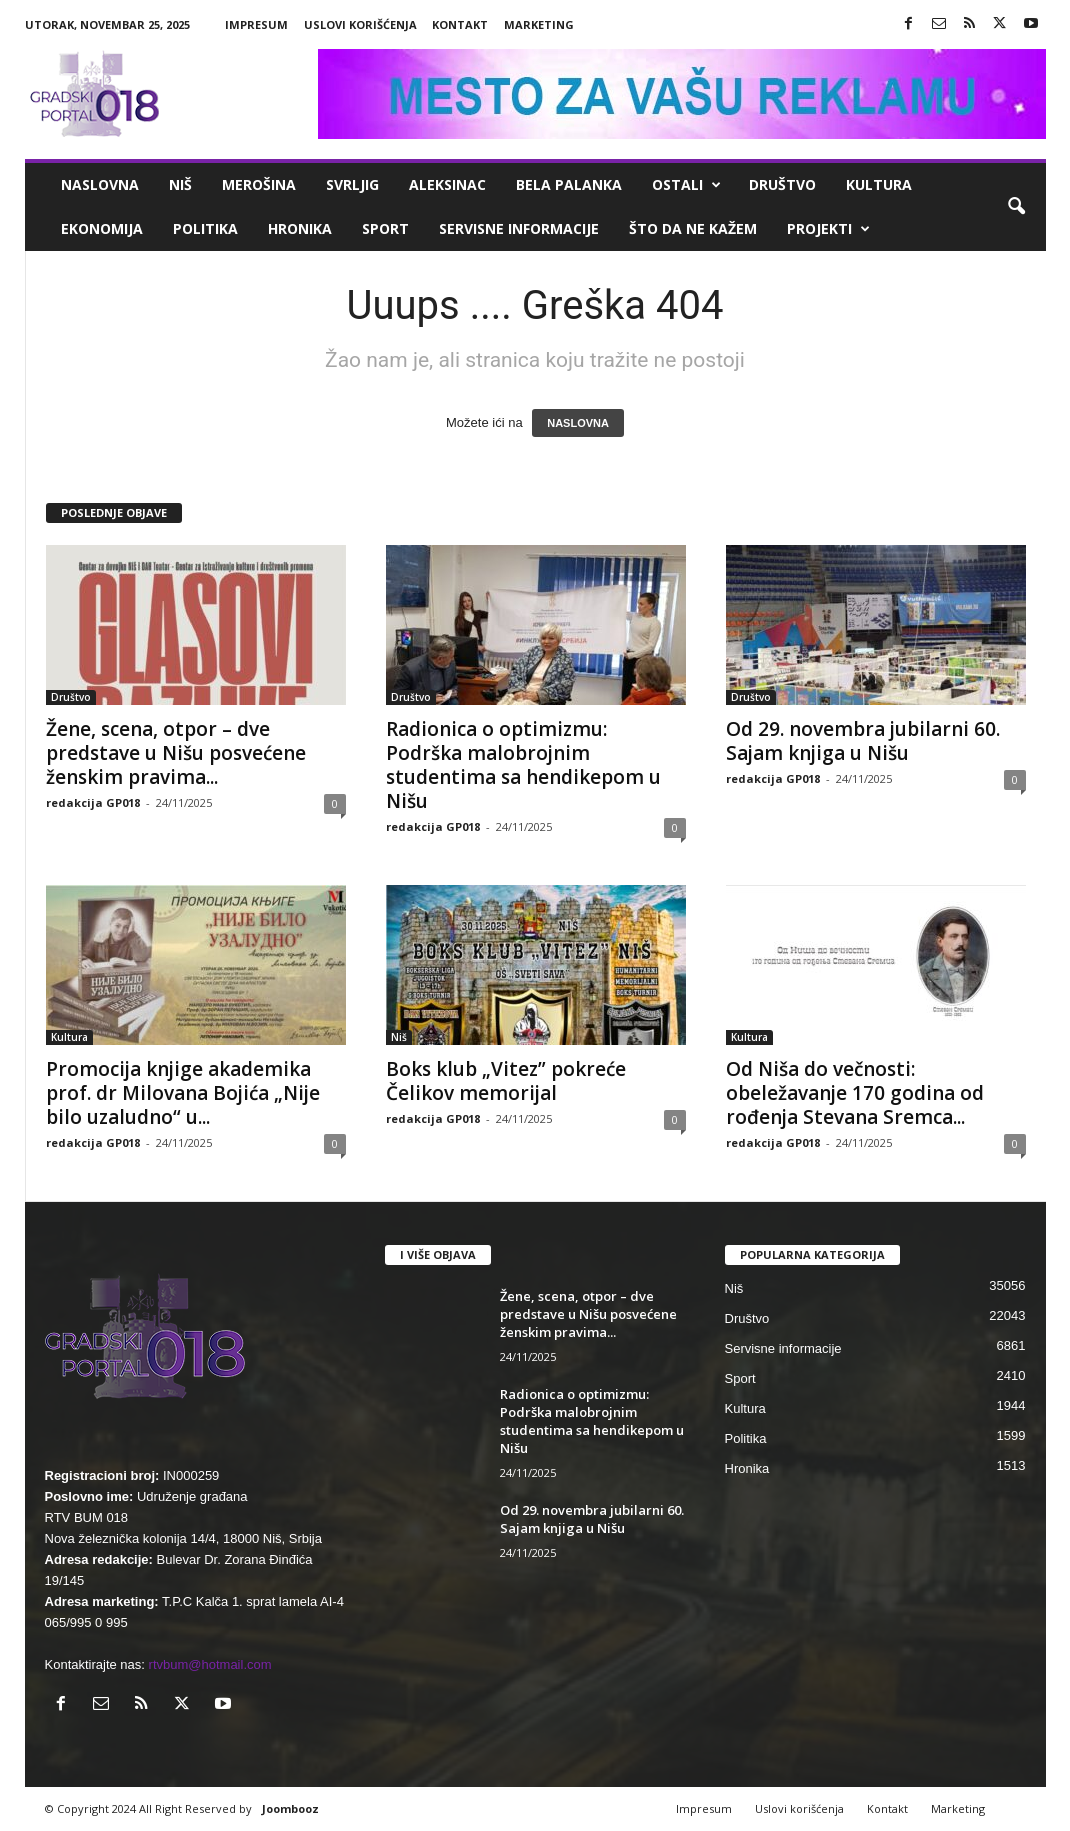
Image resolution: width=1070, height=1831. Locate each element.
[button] (1016, 207)
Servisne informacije (519, 228)
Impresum (256, 24)
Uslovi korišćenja (360, 24)
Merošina (259, 184)
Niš (180, 184)
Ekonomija (102, 228)
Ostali (686, 185)
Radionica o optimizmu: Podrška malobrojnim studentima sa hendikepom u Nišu (523, 765)
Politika (205, 228)
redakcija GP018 (93, 802)
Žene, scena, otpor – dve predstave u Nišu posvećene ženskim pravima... (176, 753)
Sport (385, 228)
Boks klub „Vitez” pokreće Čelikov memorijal (506, 1081)
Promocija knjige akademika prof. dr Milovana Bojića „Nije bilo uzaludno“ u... (183, 1093)
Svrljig (352, 184)
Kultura (879, 184)
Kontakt (460, 24)
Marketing (539, 24)
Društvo (782, 184)
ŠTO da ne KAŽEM (693, 228)
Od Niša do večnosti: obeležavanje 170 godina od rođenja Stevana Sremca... (855, 1093)
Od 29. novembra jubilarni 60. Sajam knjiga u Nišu (863, 741)
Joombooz (290, 1808)
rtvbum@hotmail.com (210, 1664)
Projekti (828, 229)
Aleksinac (447, 184)
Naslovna (100, 184)
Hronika (300, 228)
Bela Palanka (569, 184)
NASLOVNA (578, 423)
